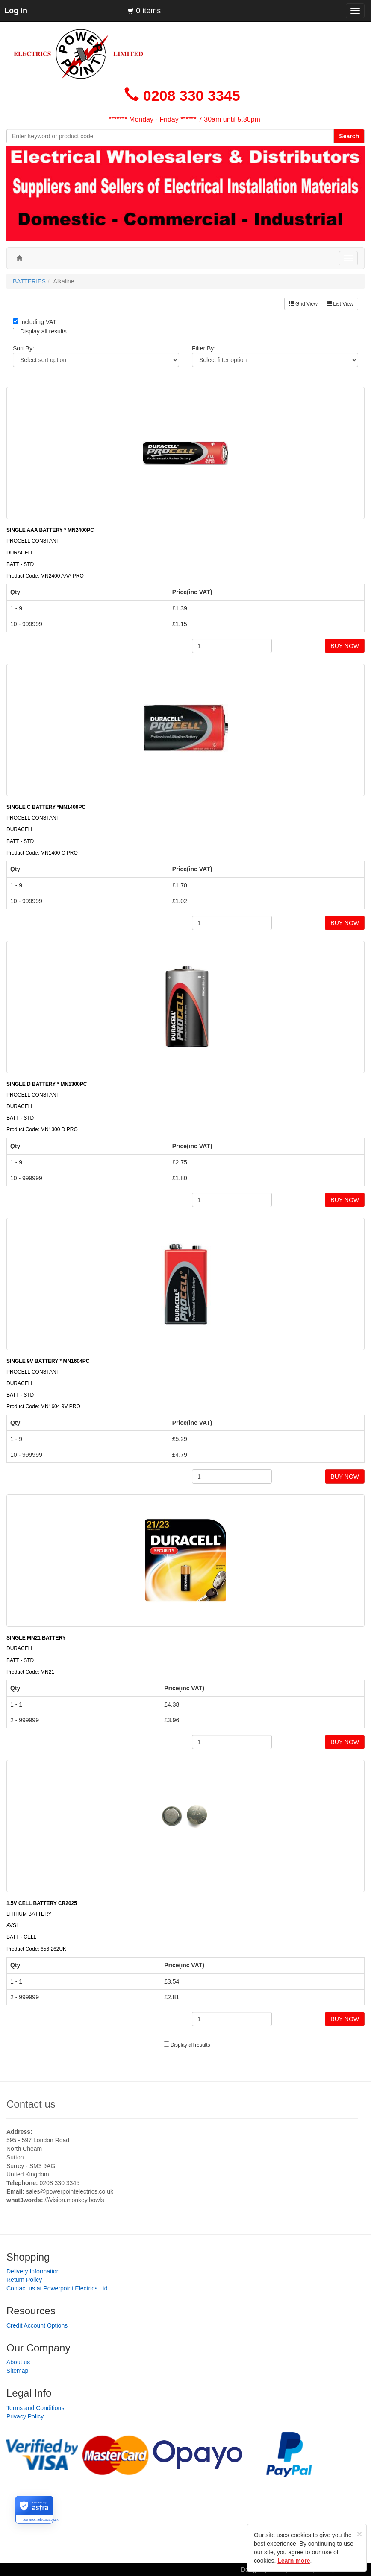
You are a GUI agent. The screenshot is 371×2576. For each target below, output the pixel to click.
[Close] (359, 2533)
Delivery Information (33, 2271)
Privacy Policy (25, 2416)
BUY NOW (344, 645)
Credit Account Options (37, 2325)
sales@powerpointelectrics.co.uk (69, 2191)
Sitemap (17, 2370)
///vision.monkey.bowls (74, 2200)
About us (18, 2362)
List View (340, 304)
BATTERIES (29, 281)
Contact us (31, 2104)
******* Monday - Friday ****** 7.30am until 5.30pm (184, 119)
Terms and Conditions (35, 2407)
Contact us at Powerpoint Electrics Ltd (57, 2288)
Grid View (303, 304)
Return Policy (24, 2279)
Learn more (293, 2560)
